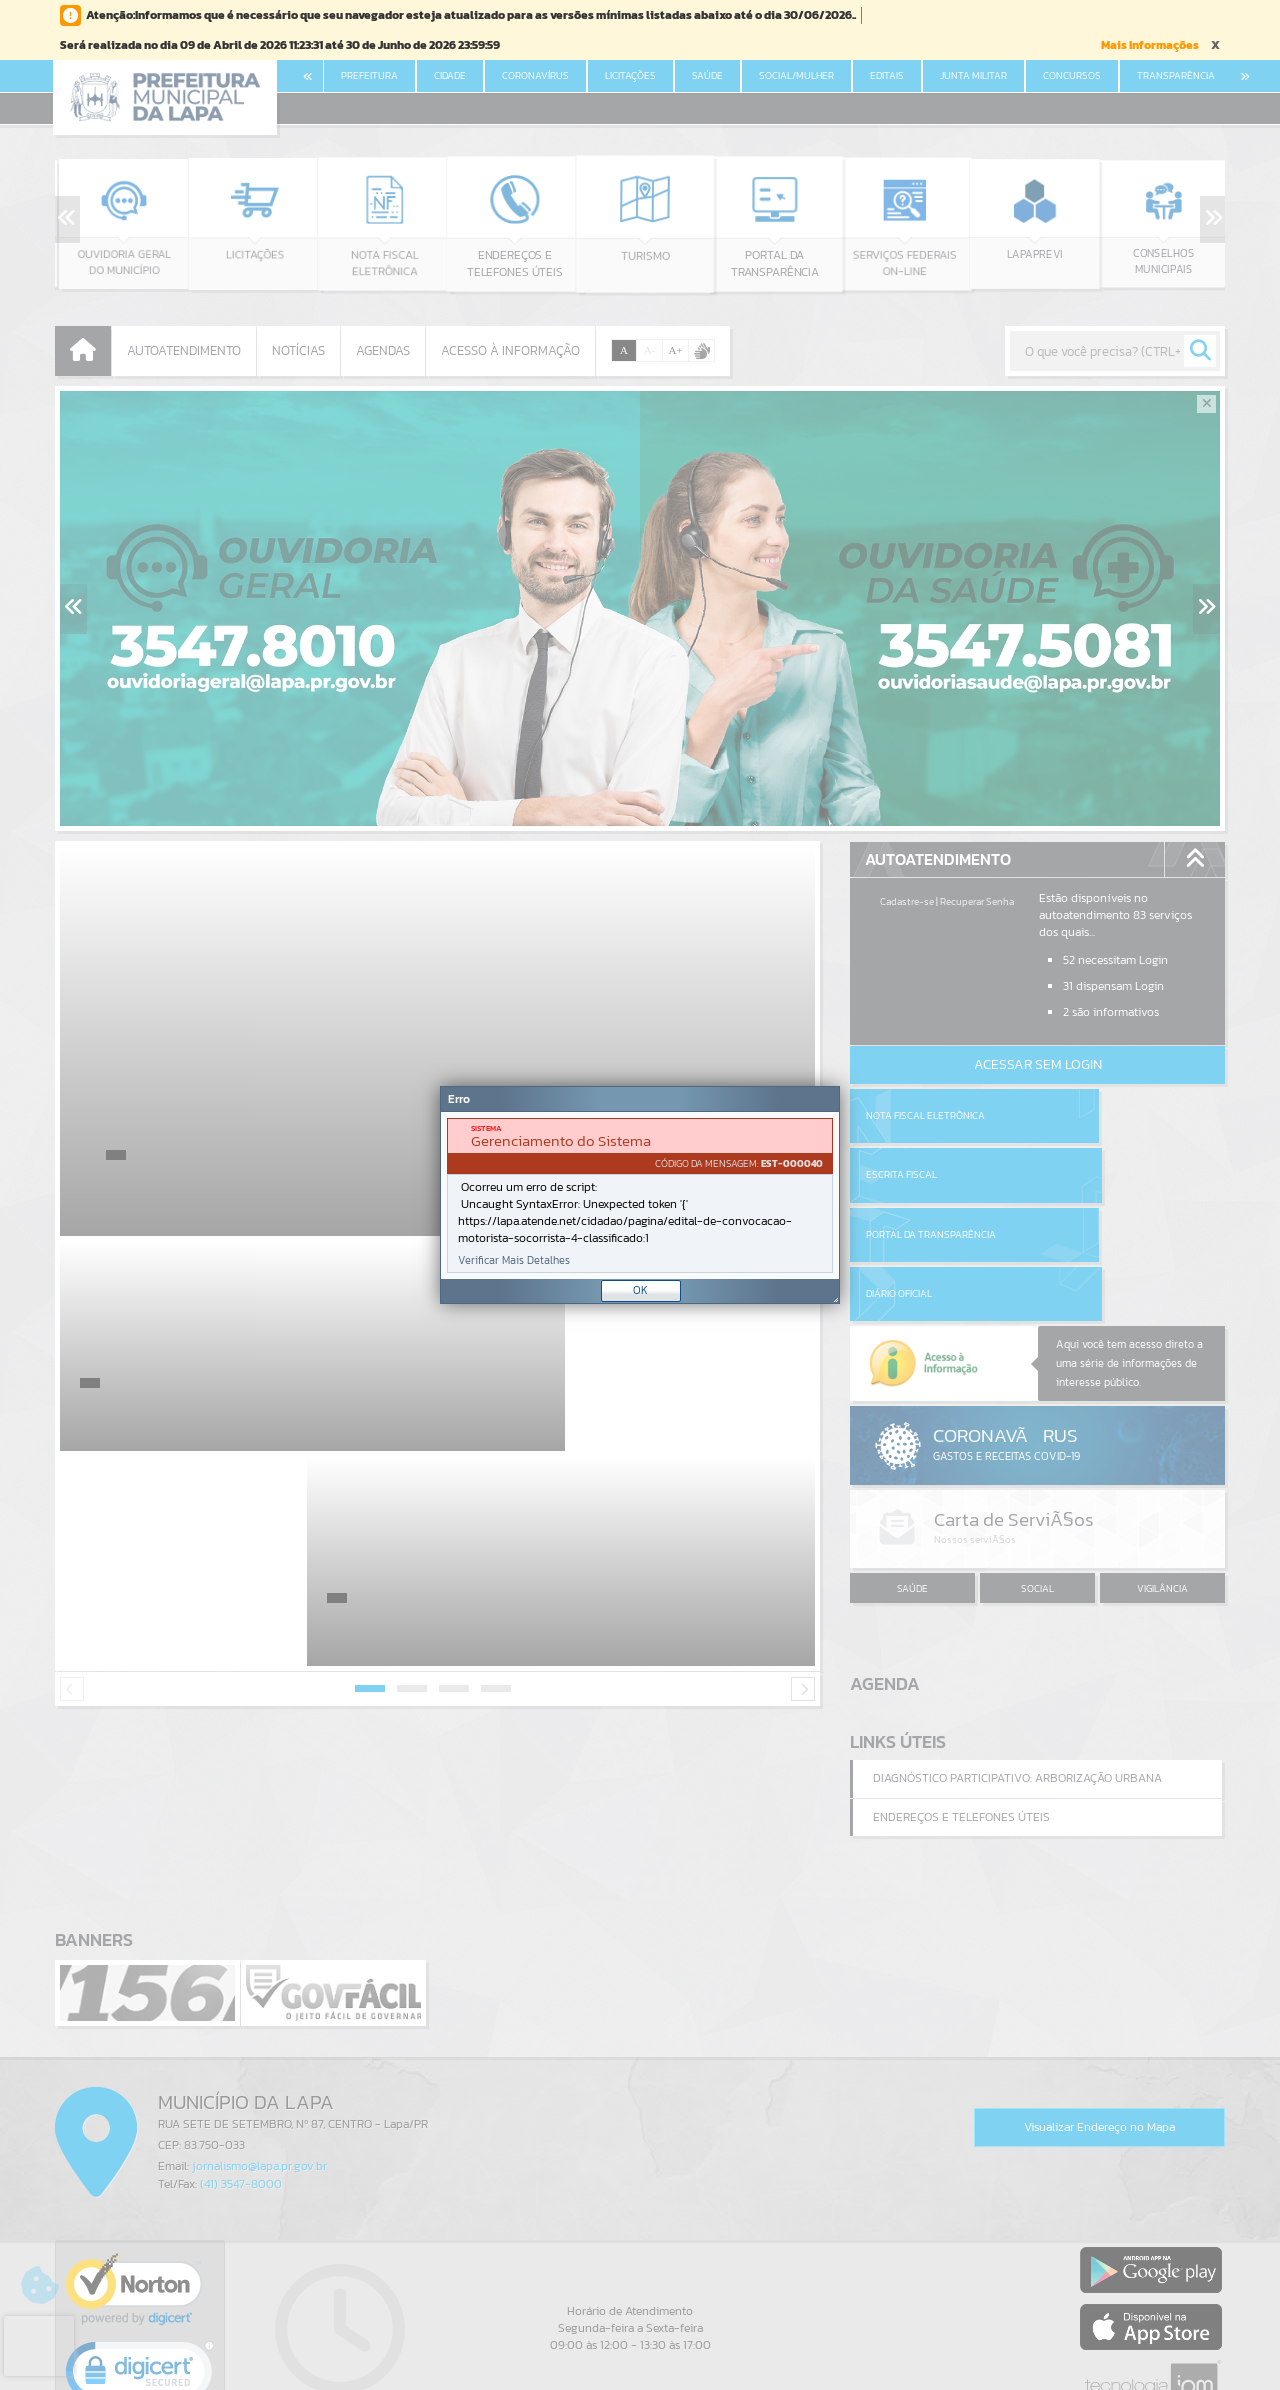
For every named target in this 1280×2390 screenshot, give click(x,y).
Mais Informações (1150, 45)
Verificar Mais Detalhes (514, 1260)
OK (640, 1290)
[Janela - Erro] (640, 1195)
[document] (640, 1195)
